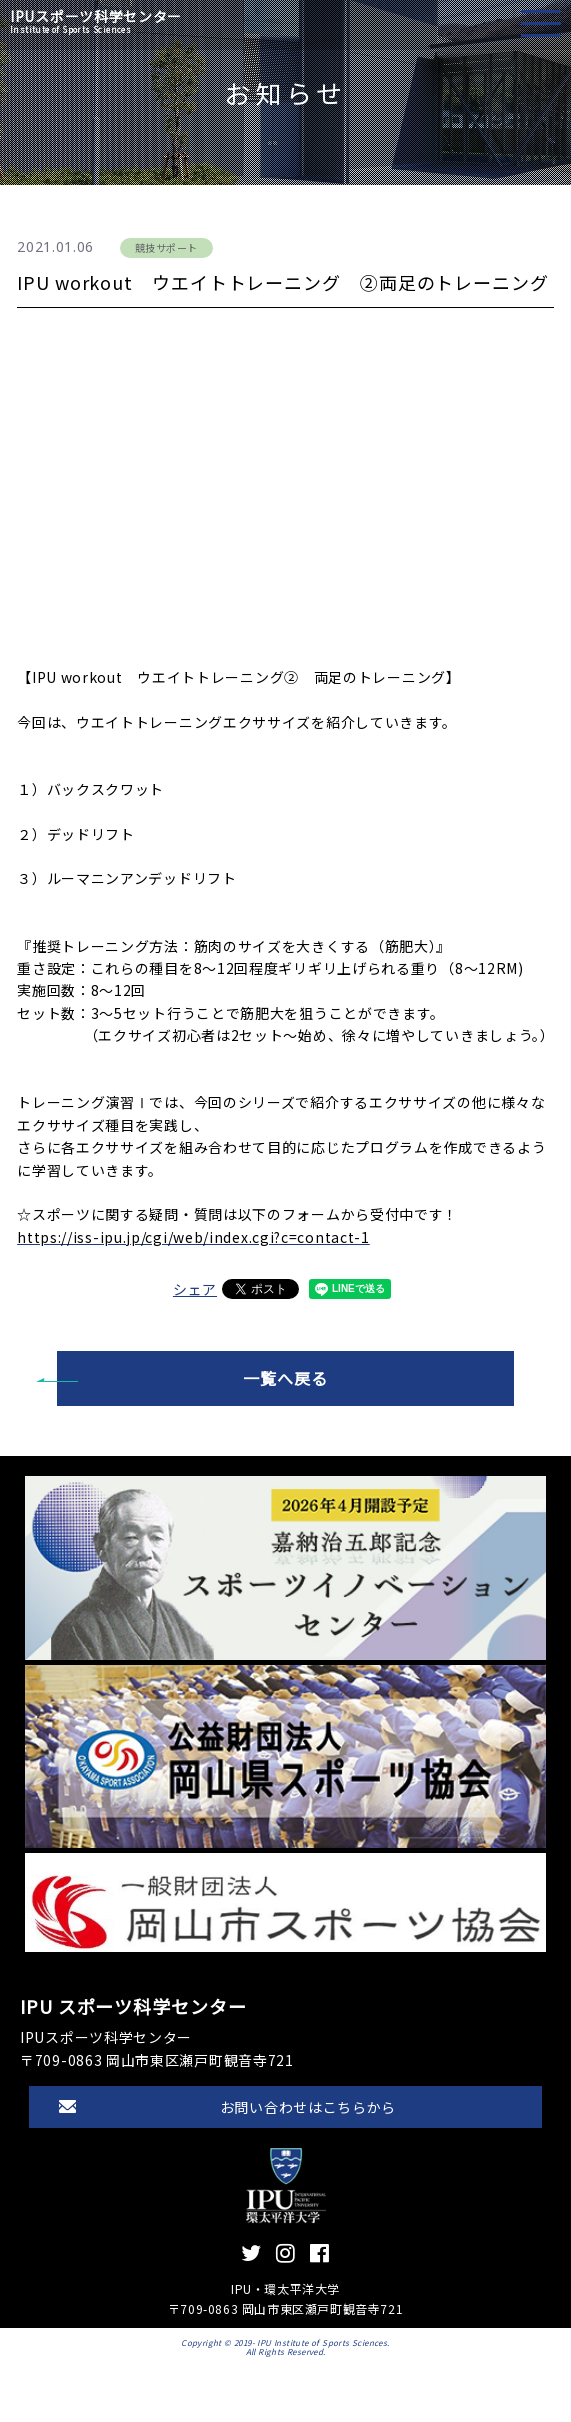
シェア (195, 1289)
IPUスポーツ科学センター (96, 21)
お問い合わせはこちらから (308, 2107)
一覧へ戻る (285, 1378)
